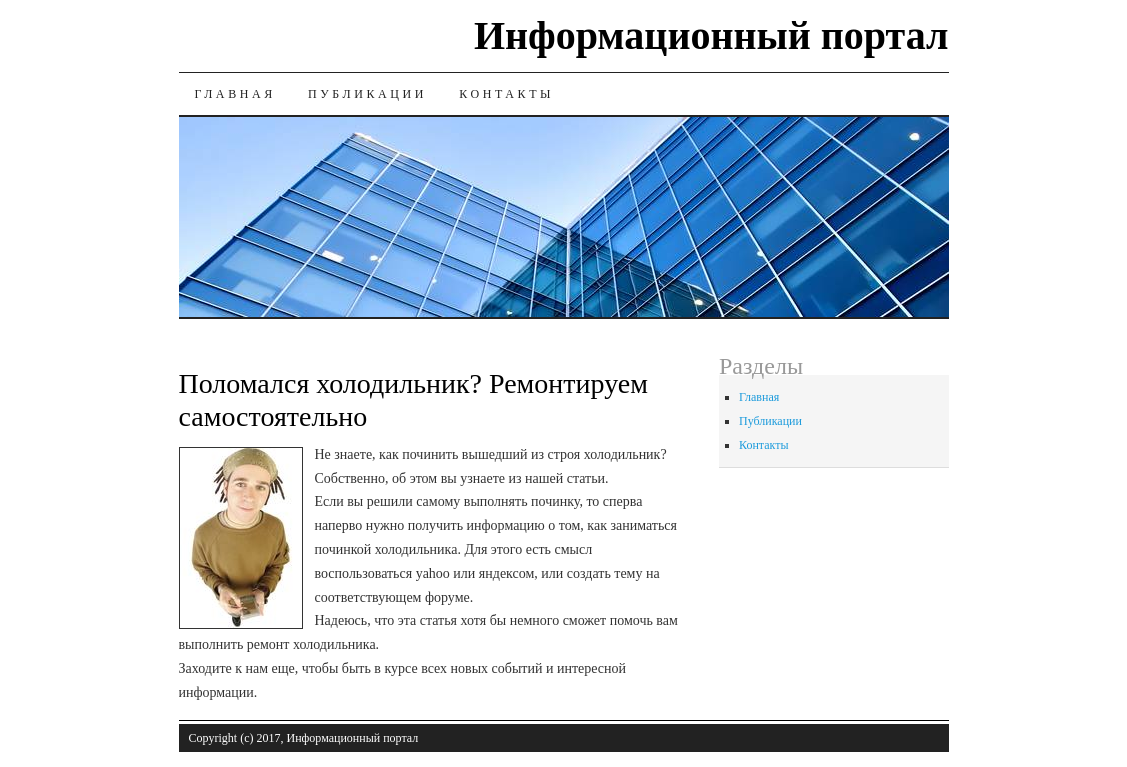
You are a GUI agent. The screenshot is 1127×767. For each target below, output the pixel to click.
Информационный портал (711, 35)
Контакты (506, 94)
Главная (235, 94)
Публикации (367, 94)
